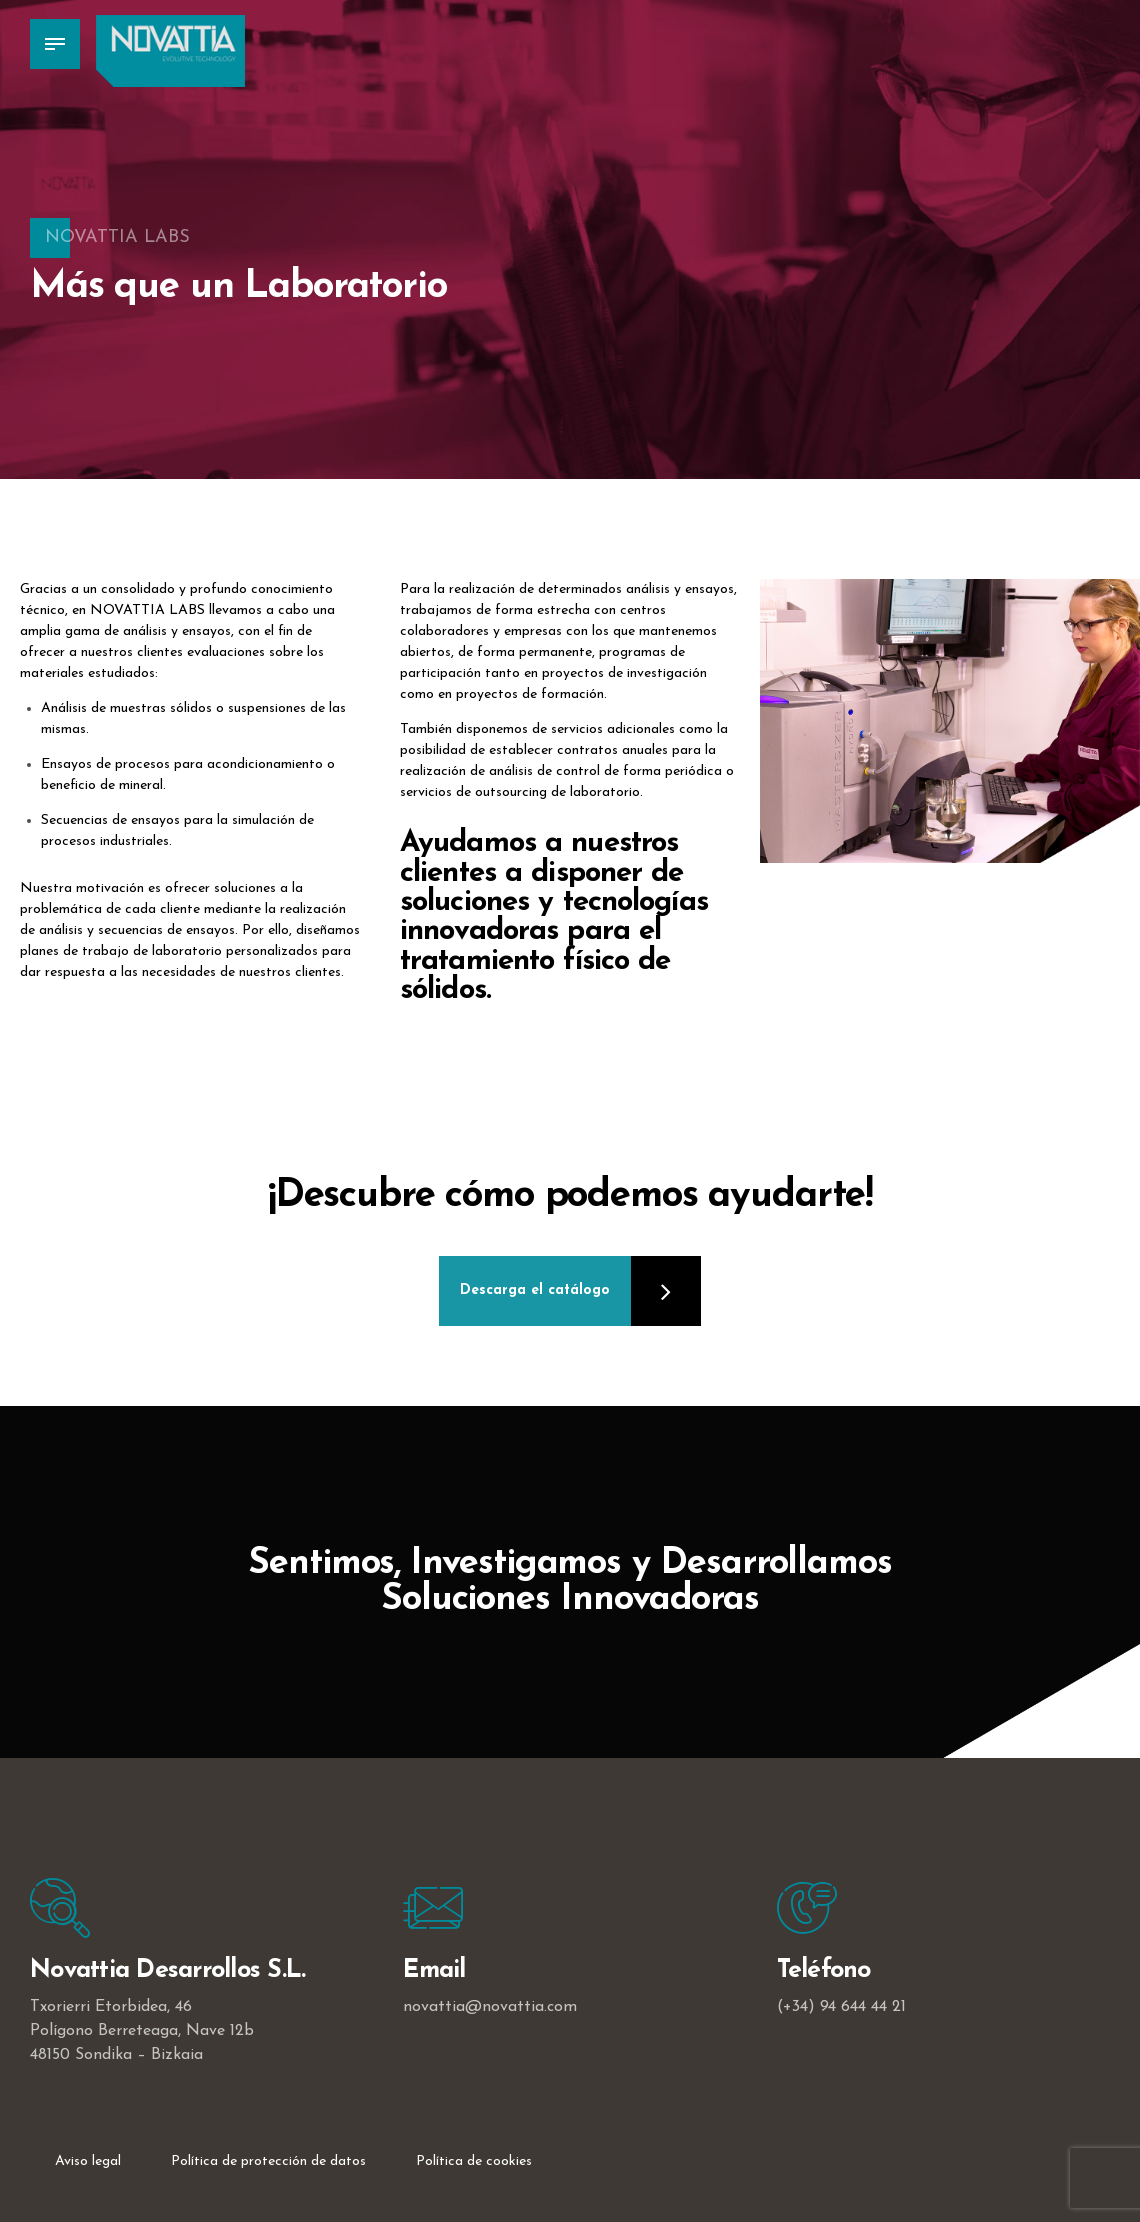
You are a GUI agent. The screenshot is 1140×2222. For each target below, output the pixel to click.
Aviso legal (88, 2161)
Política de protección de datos (268, 2161)
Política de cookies (474, 2161)
